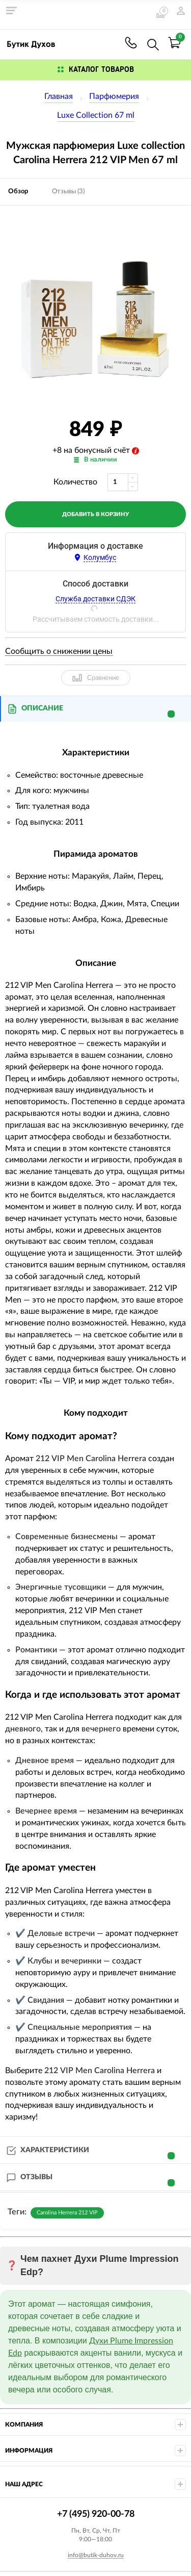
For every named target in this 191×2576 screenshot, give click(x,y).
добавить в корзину (95, 514)
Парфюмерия (114, 96)
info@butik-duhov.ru (96, 2555)
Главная (58, 96)
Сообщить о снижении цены (59, 651)
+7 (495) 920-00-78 (131, 42)
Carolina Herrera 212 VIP (67, 2212)
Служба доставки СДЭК (95, 599)
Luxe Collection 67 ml (95, 115)
